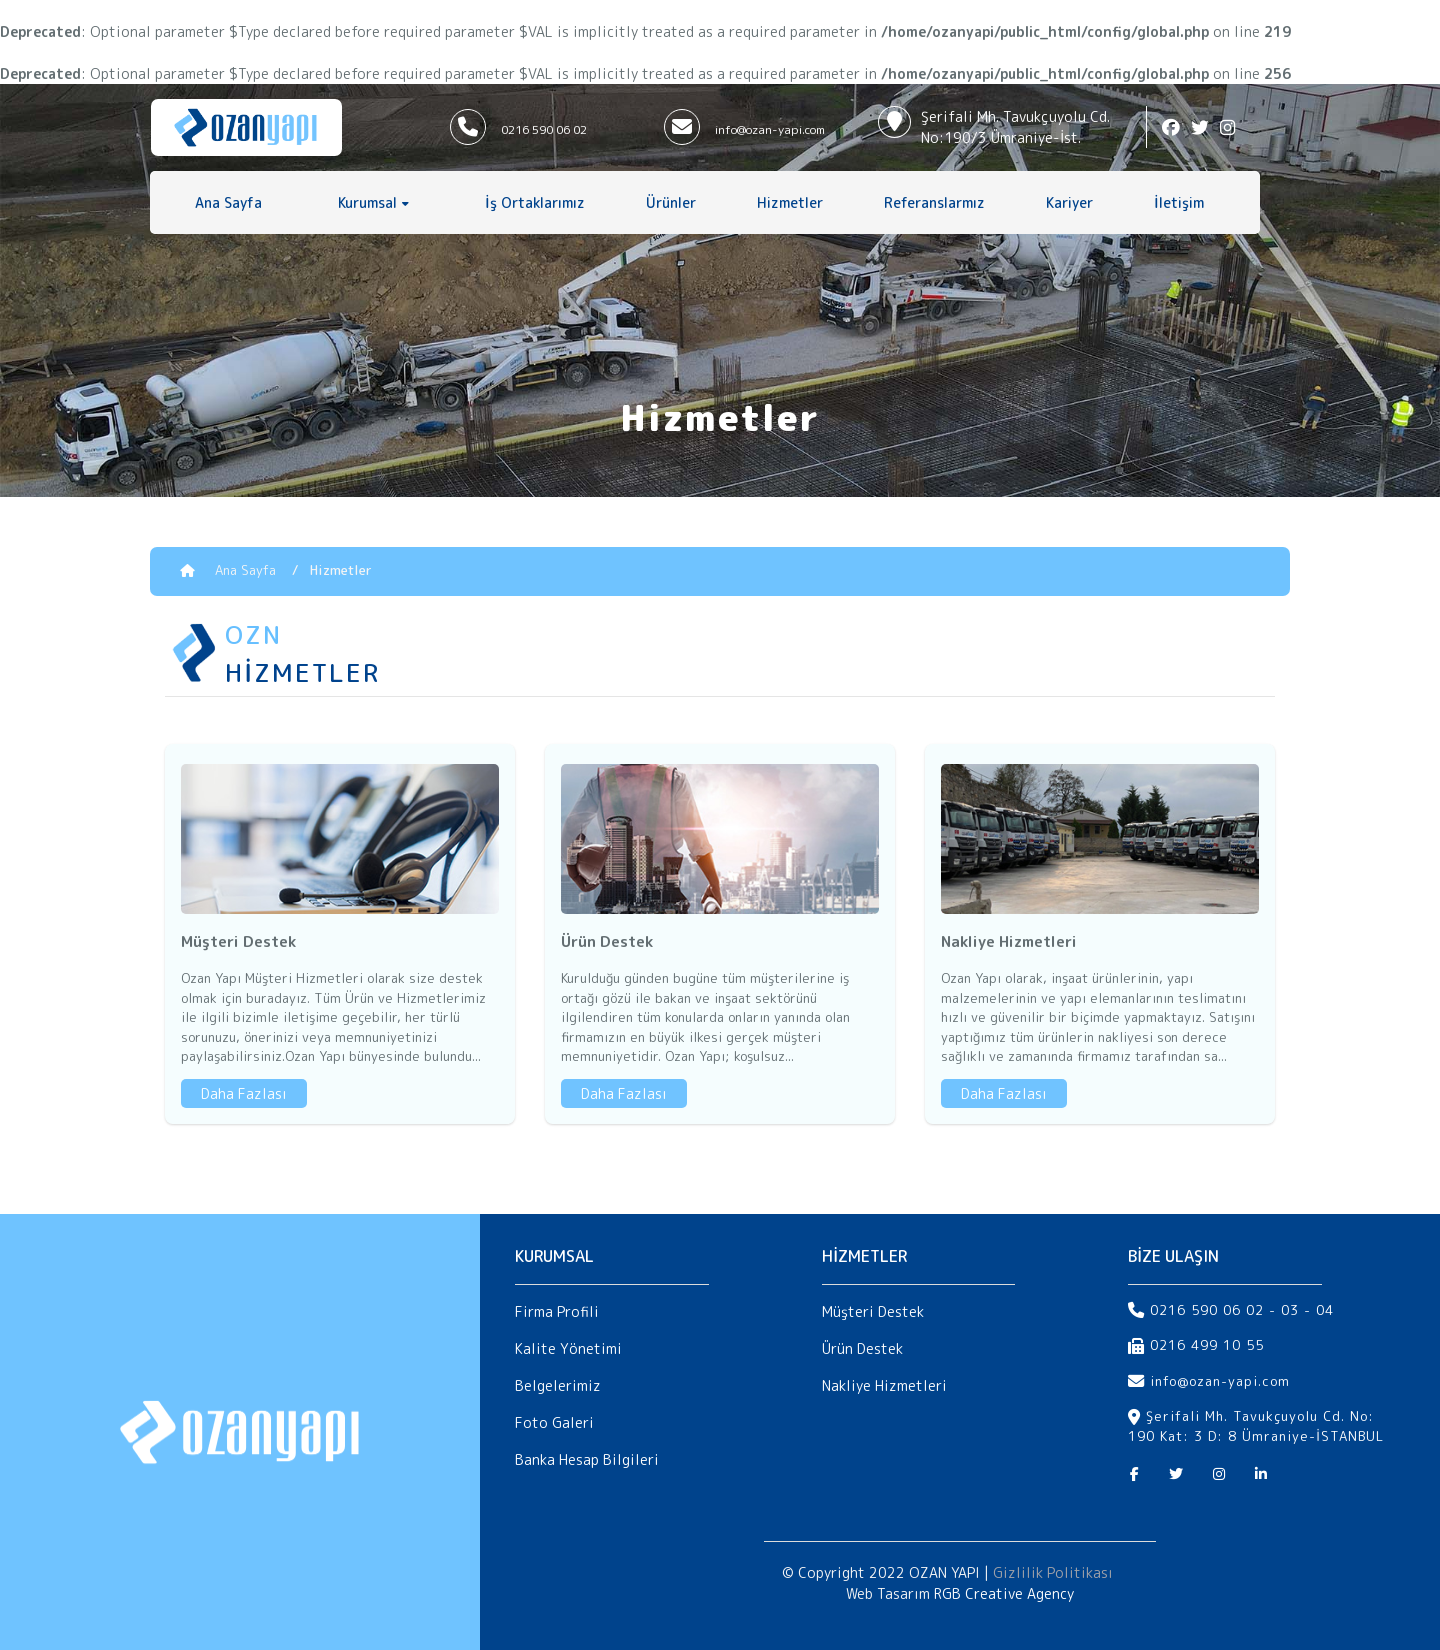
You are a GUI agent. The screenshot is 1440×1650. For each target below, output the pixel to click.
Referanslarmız (934, 202)
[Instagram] (1219, 1474)
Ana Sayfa (228, 202)
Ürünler (671, 202)
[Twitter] (1176, 1474)
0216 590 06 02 (544, 129)
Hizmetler (790, 202)
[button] (373, 202)
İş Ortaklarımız (535, 202)
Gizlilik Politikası (1053, 1572)
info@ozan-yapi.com (770, 129)
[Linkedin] (1261, 1474)
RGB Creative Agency (1004, 1593)
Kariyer (1069, 202)
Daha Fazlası (244, 1093)
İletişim (1179, 202)
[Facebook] (1134, 1474)
